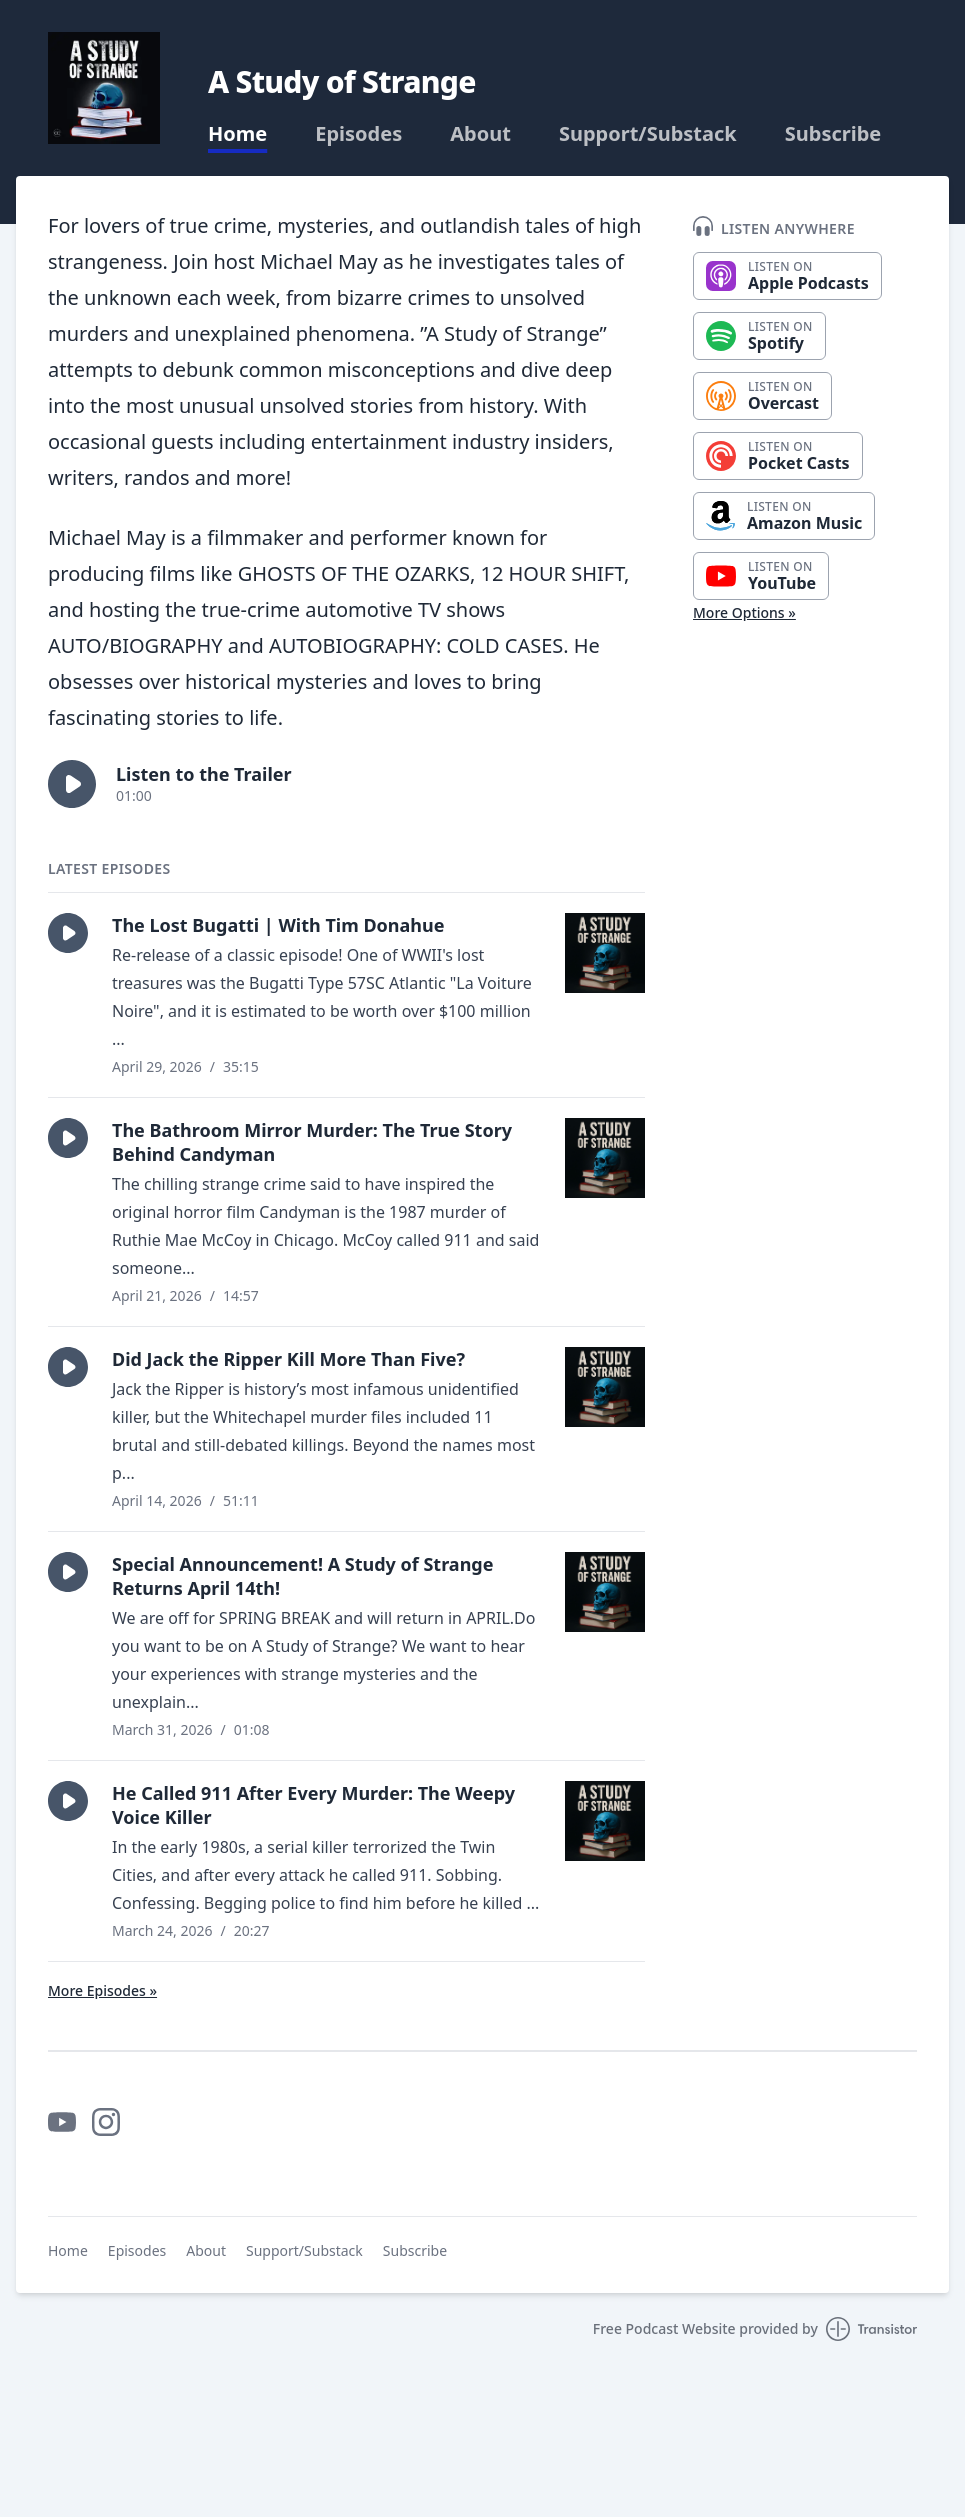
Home (237, 134)
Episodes (358, 134)
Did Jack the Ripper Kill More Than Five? (288, 1359)
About (480, 134)
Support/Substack (648, 134)
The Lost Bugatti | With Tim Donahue (278, 925)
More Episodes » (102, 1990)
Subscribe (833, 134)
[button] (72, 784)
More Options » (744, 612)
